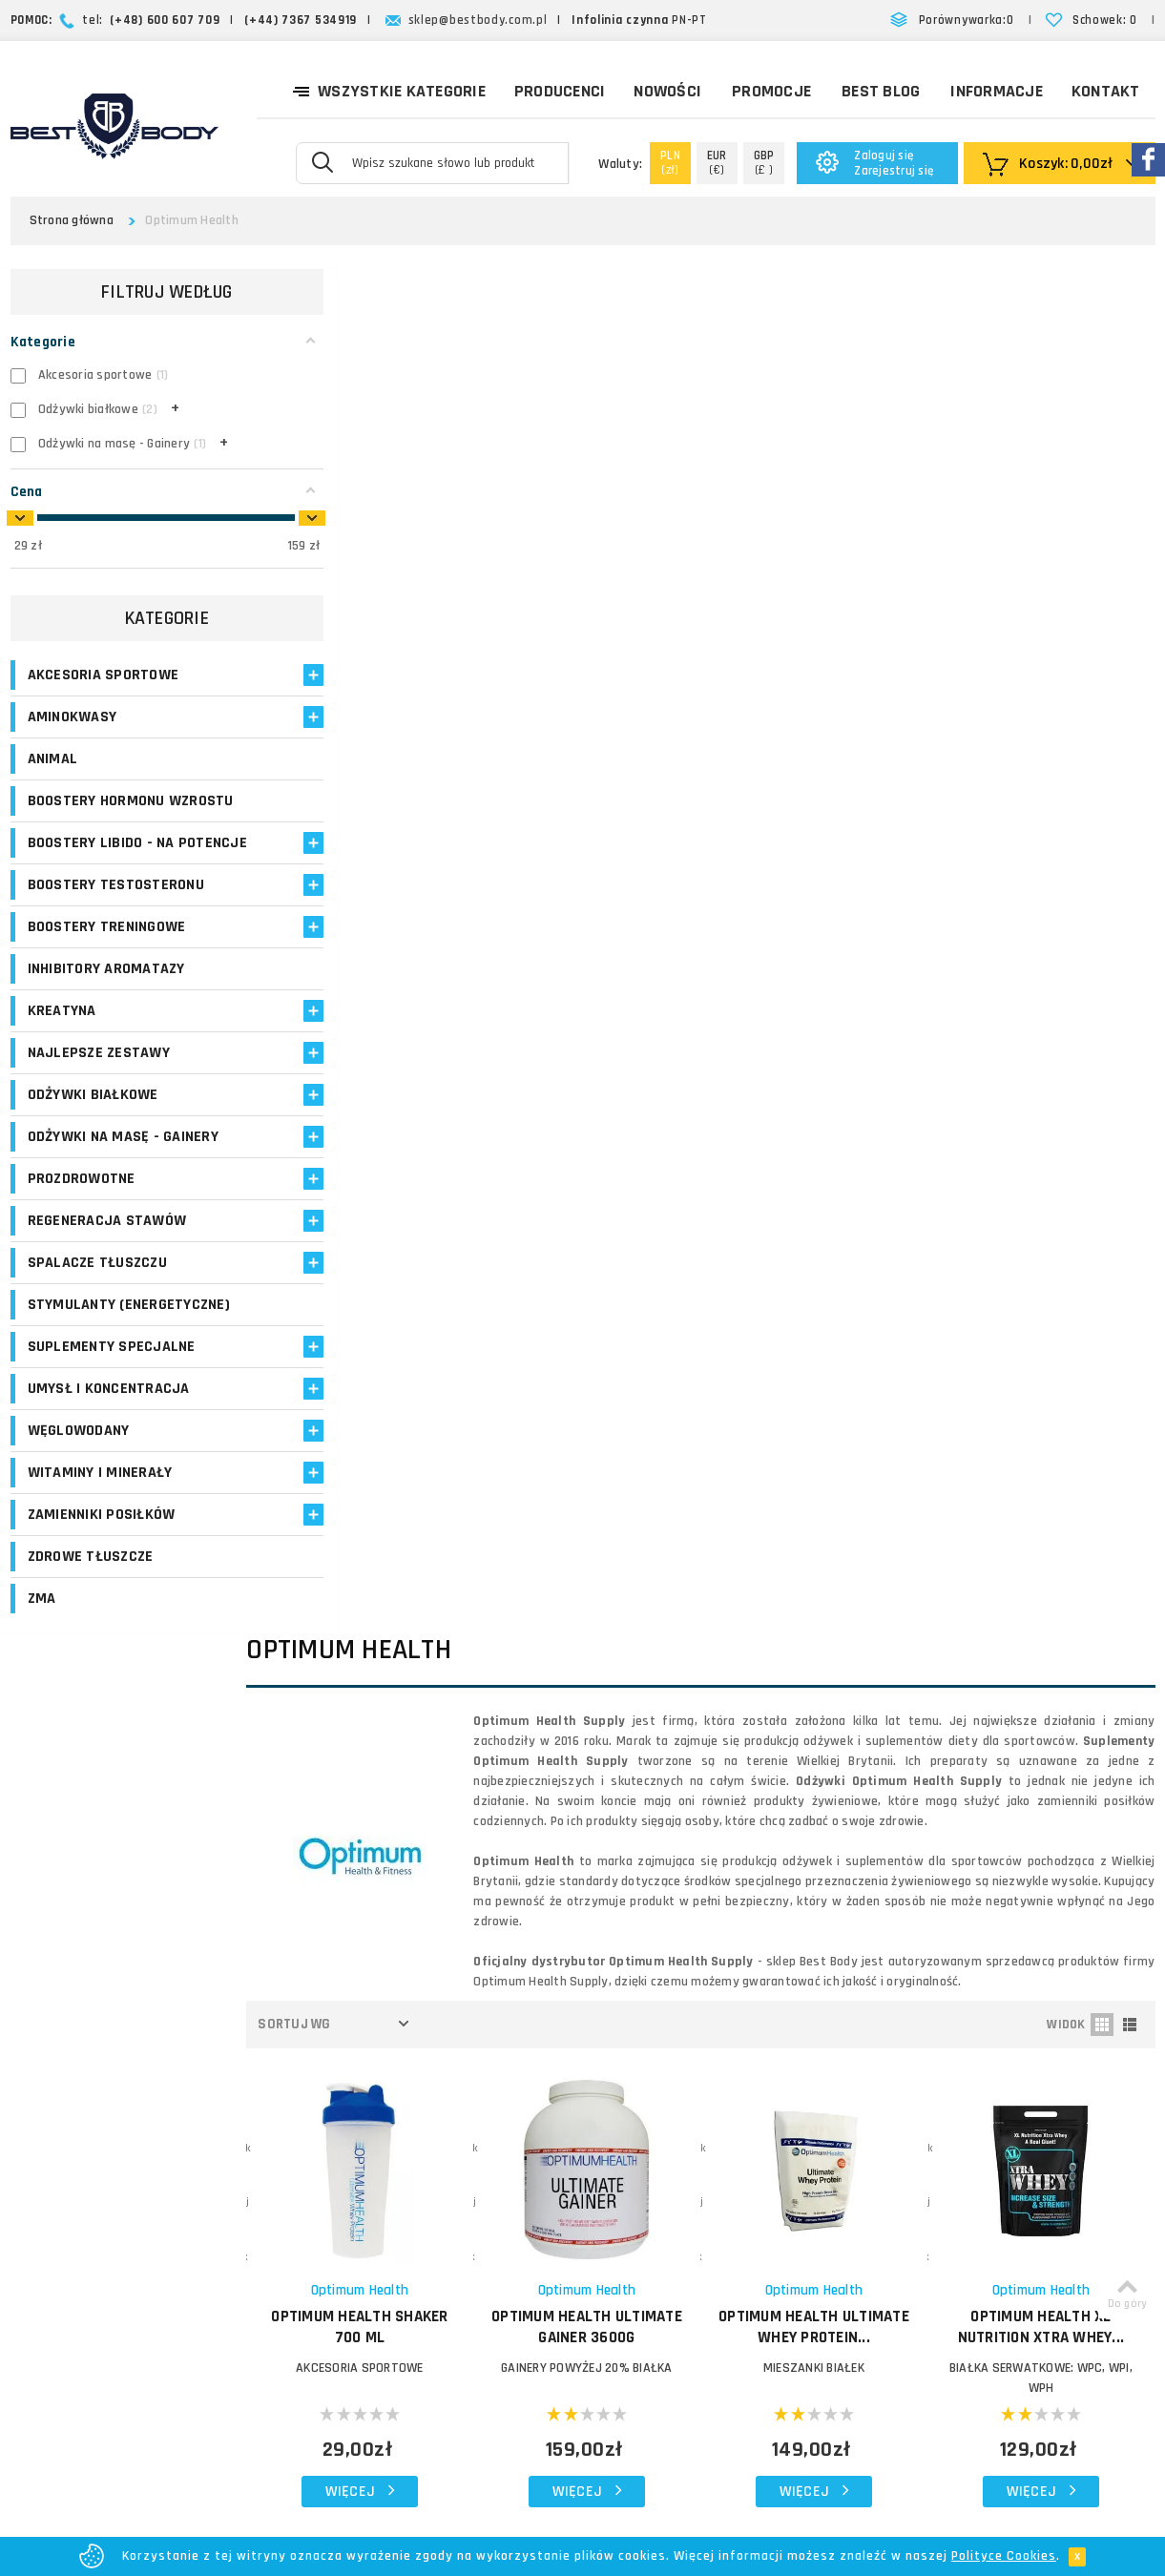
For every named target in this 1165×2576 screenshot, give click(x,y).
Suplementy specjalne (112, 1407)
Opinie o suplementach (464, 2213)
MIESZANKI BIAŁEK (831, 992)
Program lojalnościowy (462, 2190)
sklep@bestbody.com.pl (478, 20)
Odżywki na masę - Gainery (123, 1177)
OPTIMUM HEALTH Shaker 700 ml (399, 951)
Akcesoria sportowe (103, 675)
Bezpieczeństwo (690, 2324)
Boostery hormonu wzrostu (96, 811)
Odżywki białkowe (93, 1135)
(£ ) (764, 162)
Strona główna (72, 220)
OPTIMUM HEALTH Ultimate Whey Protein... (831, 951)
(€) (717, 162)
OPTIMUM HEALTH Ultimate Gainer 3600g (614, 951)
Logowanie (427, 2098)
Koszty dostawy (690, 2142)
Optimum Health (399, 914)
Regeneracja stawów (107, 1261)
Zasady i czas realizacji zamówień (711, 2175)
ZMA (42, 1659)
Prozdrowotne (81, 1219)
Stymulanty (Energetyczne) (83, 1355)
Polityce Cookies (1003, 2556)
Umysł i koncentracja (109, 1449)
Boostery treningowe (107, 967)
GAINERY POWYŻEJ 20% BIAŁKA (615, 992)
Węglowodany (79, 1491)
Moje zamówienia (447, 2144)
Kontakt (1105, 91)
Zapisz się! (582, 1935)
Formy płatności (689, 2209)
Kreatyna (62, 1051)
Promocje (771, 91)
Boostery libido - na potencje (101, 873)
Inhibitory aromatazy (106, 1009)
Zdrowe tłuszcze (91, 1617)
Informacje (996, 91)
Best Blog (881, 91)
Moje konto (428, 2121)
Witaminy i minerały (100, 1533)
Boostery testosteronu (116, 925)
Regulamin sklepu (694, 2301)
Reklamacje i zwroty (701, 2255)
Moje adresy (431, 2167)
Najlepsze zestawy (99, 1093)
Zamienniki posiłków (102, 1575)
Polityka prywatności (703, 2278)
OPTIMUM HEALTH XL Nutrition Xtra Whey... (1047, 951)
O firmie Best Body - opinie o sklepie (729, 2109)
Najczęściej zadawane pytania (732, 2232)
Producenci (560, 91)
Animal (53, 759)
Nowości (667, 91)
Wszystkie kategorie (389, 89)
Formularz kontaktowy (999, 2287)
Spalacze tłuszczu (97, 1303)
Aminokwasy (72, 717)
